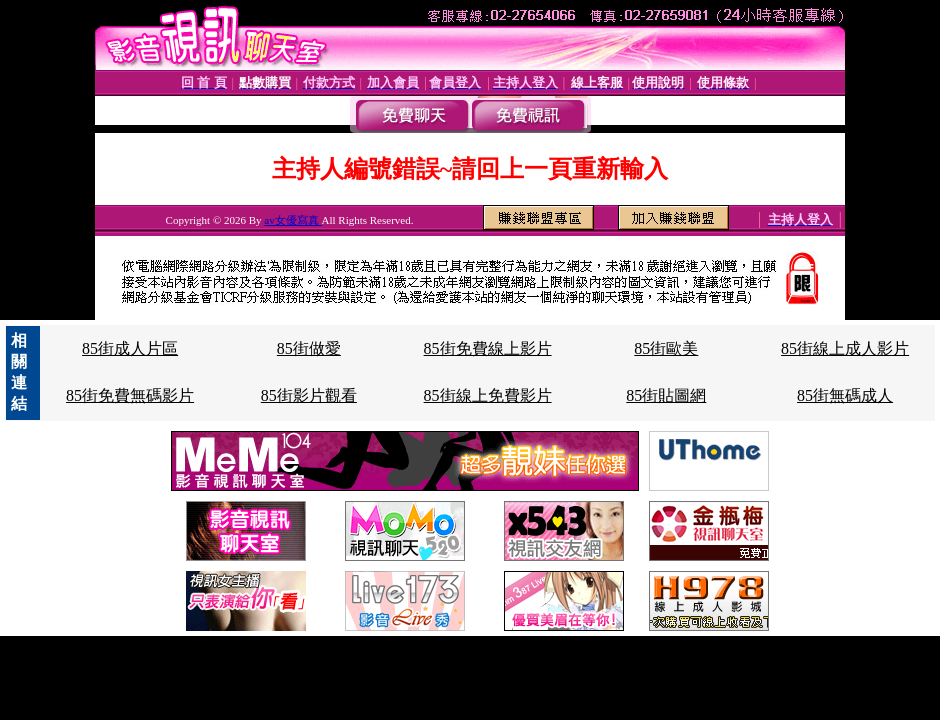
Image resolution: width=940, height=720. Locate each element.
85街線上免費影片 (488, 395)
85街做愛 (309, 348)
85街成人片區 (130, 348)
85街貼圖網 (666, 395)
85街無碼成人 (845, 395)
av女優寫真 (292, 220)
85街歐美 (666, 348)
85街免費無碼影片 (130, 395)
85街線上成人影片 (845, 348)
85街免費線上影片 (488, 348)
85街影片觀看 (309, 395)
